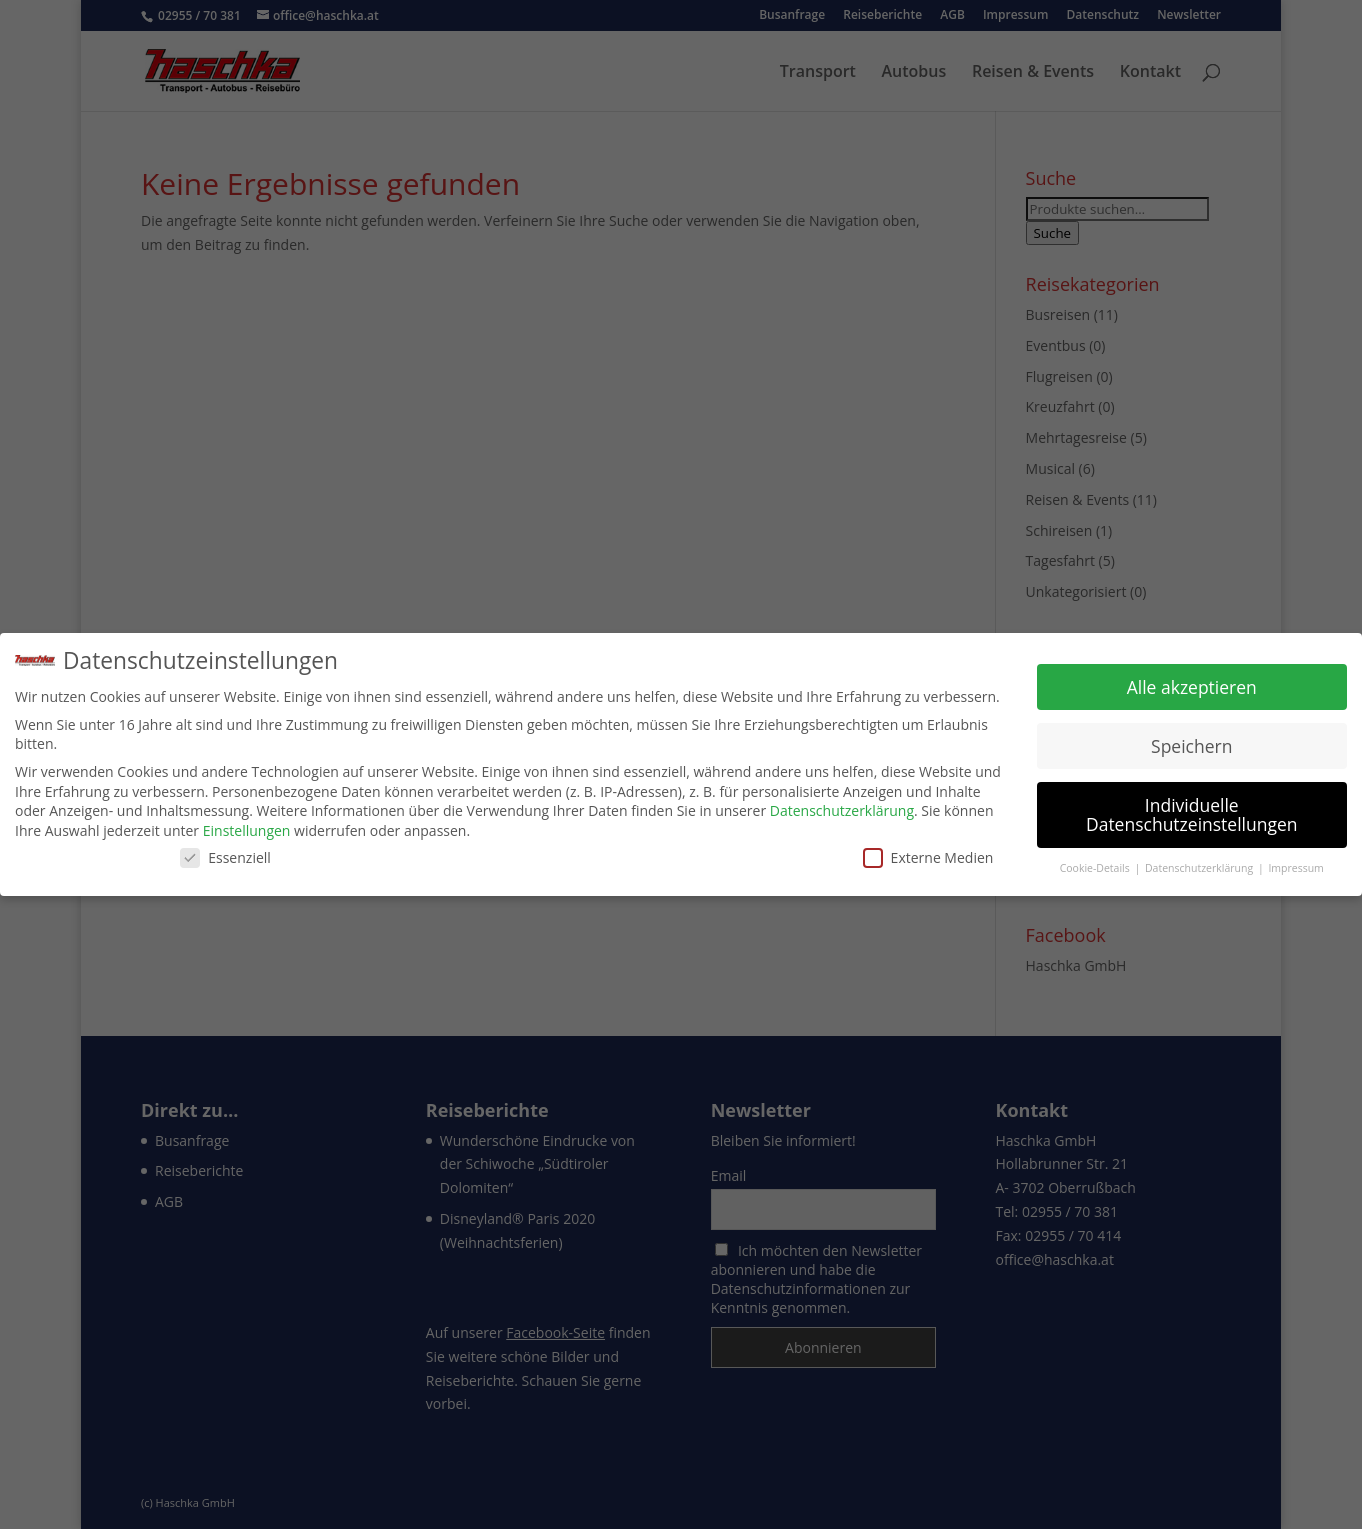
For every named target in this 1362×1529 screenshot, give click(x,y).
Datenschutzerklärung (842, 810)
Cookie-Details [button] (1096, 868)
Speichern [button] (1191, 745)
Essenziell (225, 856)
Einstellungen (247, 830)
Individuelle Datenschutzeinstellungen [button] (1192, 814)
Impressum (1295, 868)
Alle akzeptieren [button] (1192, 686)
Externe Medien (928, 856)
